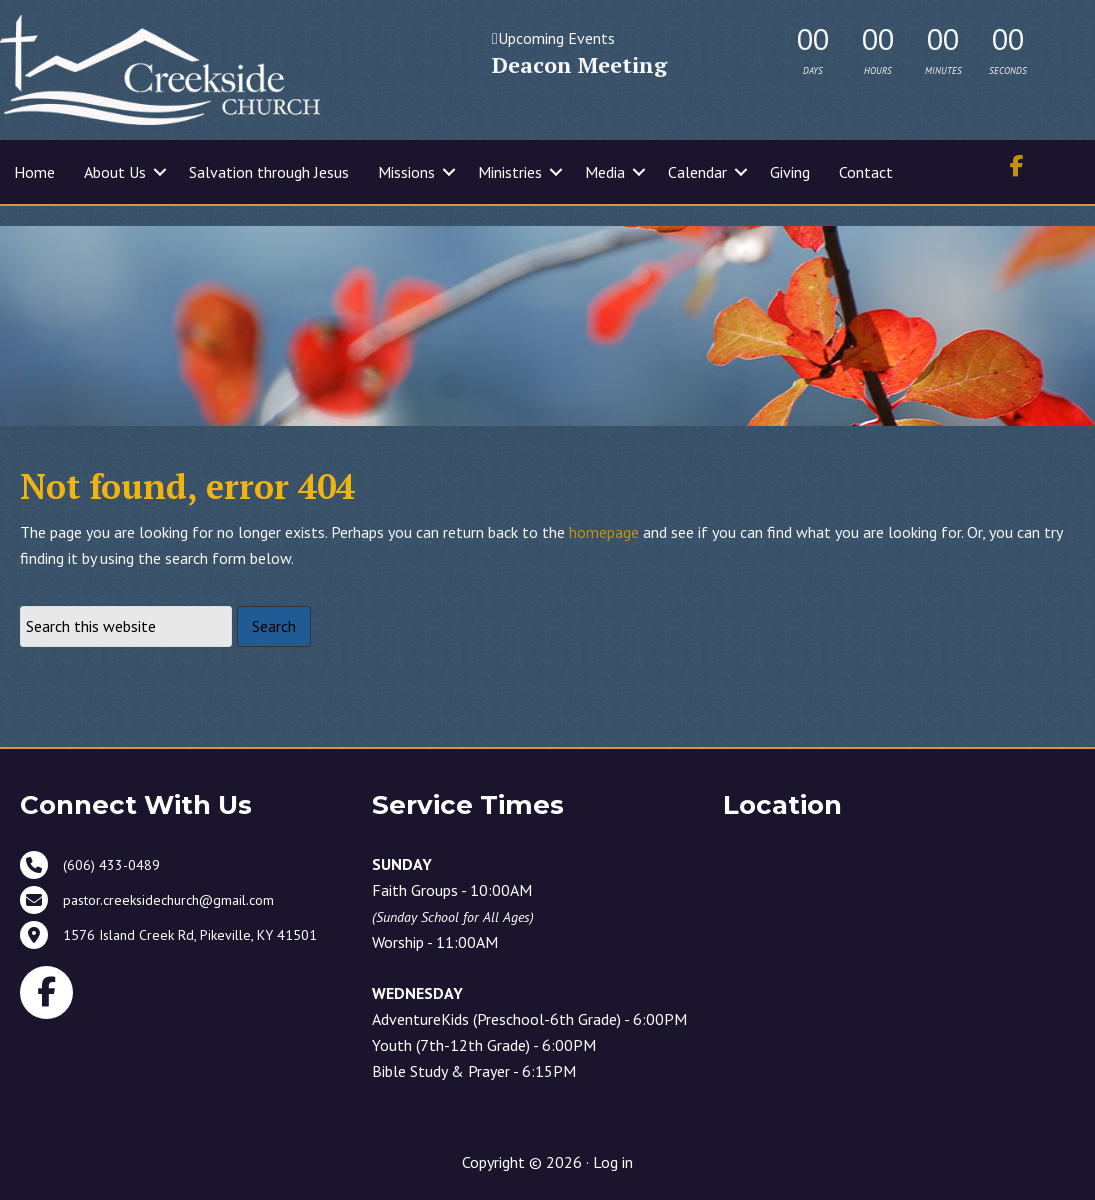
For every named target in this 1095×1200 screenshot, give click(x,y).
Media (605, 172)
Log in (613, 1162)
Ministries (510, 172)
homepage (604, 532)
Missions (406, 172)
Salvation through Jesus (269, 172)
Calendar (697, 172)
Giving (790, 172)
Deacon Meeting (579, 64)
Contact (866, 172)
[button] (160, 172)
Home (34, 172)
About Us (115, 172)
